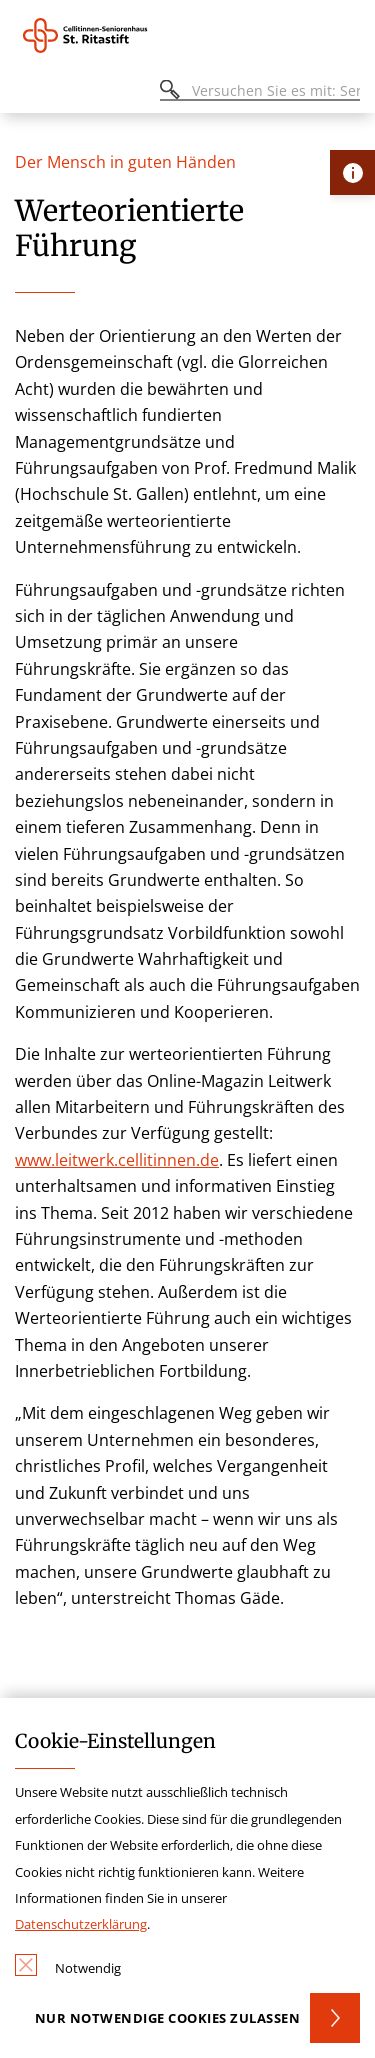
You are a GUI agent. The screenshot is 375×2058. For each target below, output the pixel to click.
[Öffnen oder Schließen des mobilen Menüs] (26, 93)
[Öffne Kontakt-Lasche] (352, 172)
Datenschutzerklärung (81, 1924)
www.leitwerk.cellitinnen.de (117, 1160)
